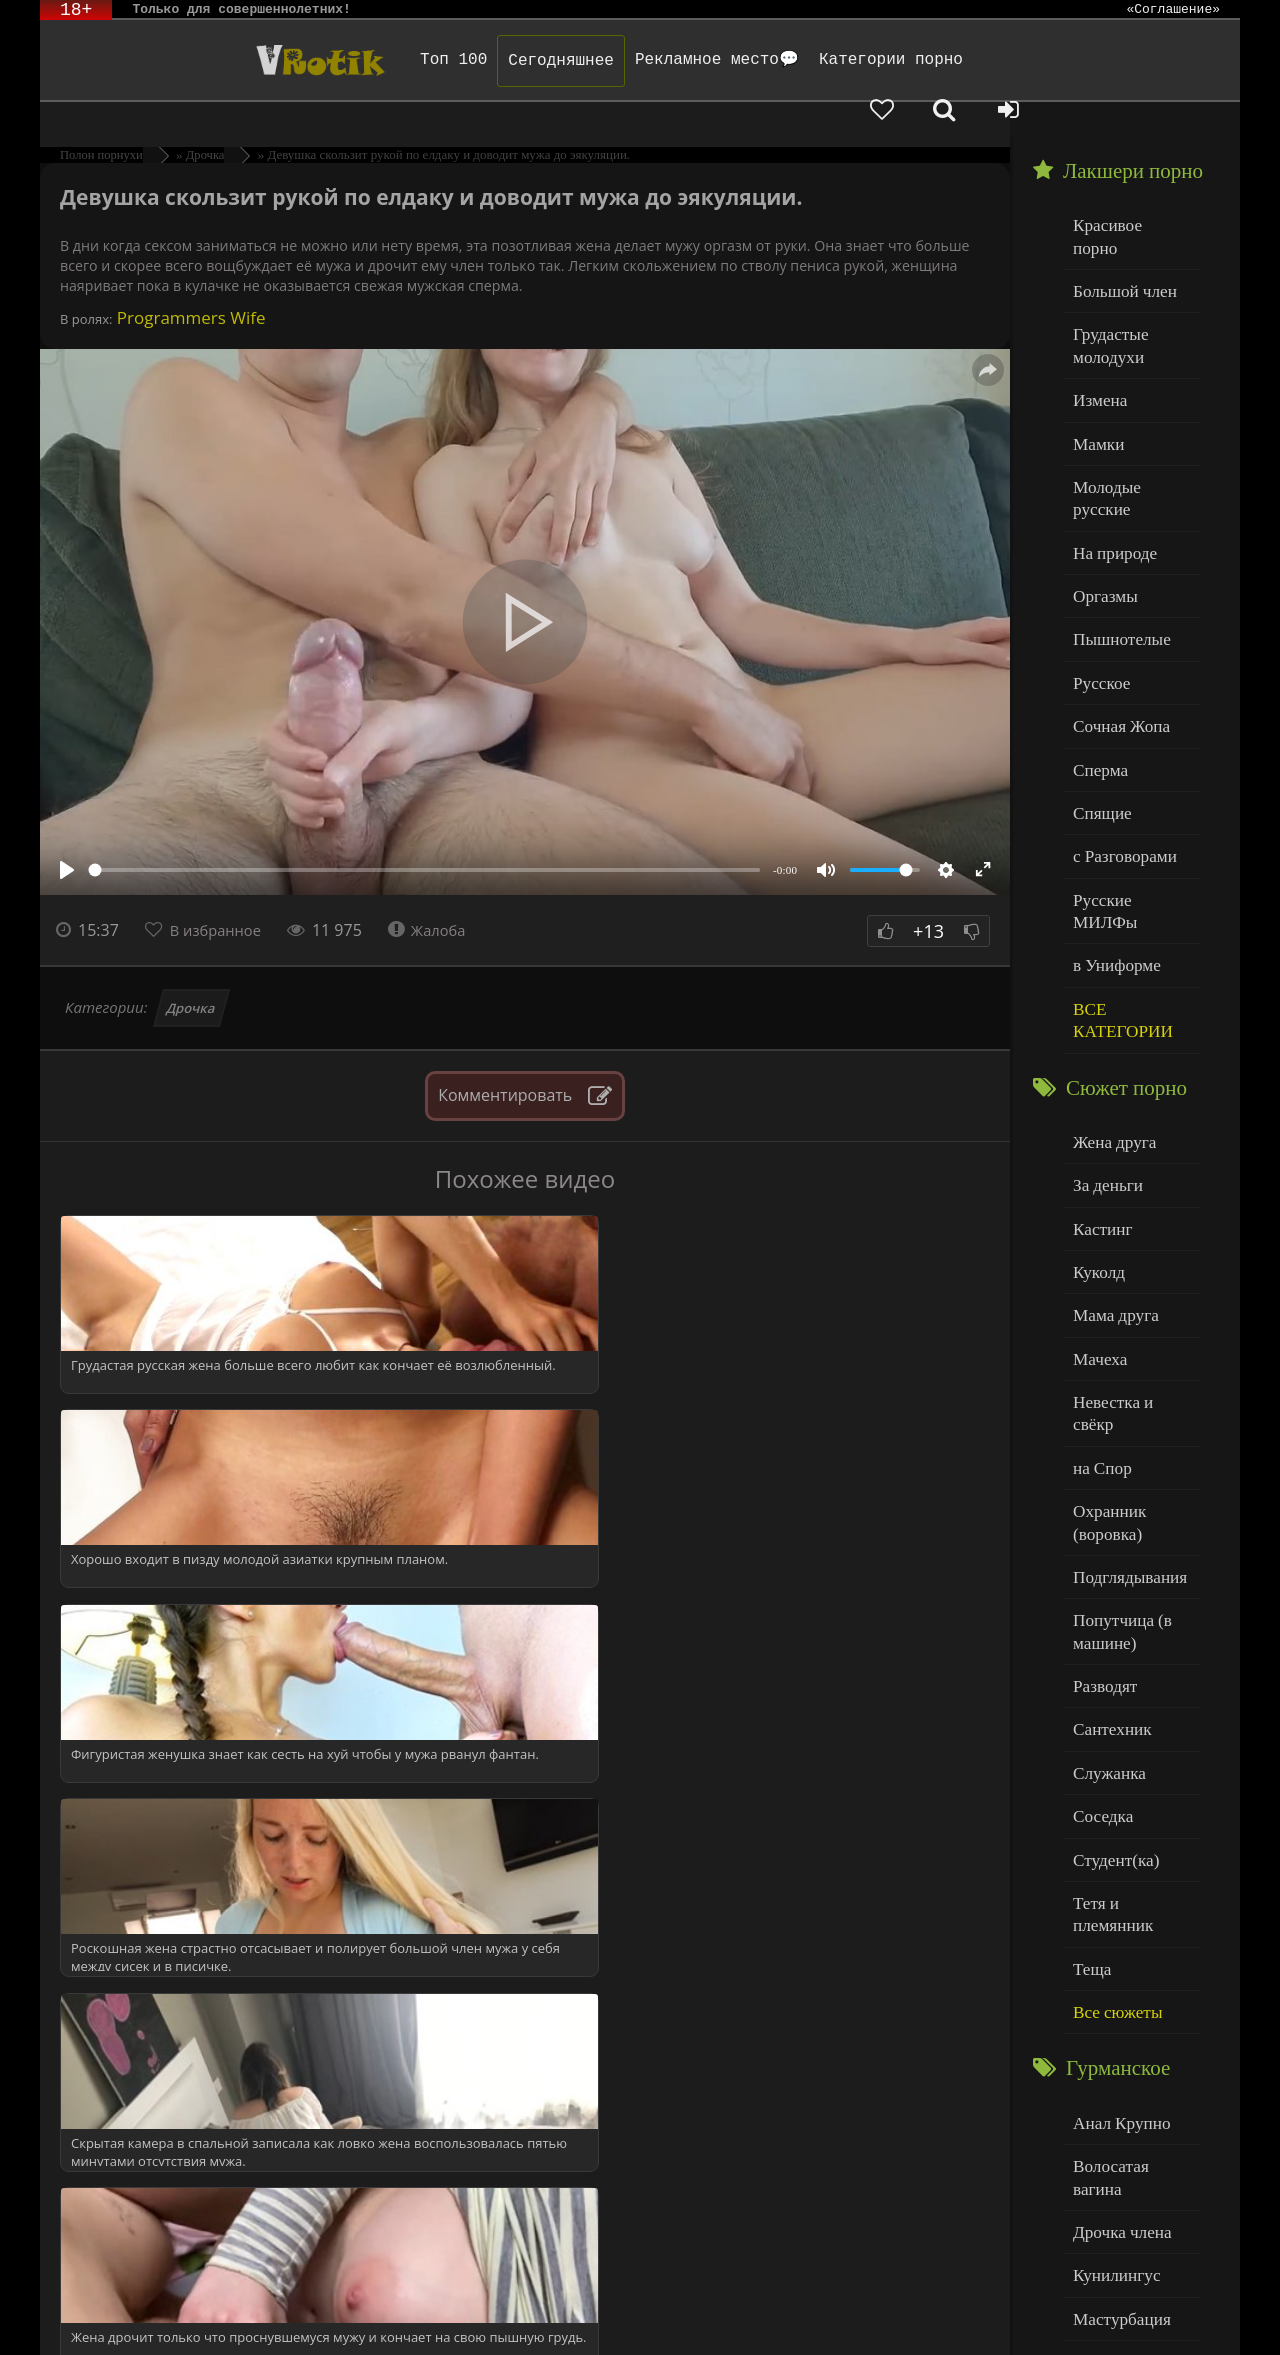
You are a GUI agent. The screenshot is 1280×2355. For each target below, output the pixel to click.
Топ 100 (369, 60)
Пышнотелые (1115, 532)
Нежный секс (1115, 2102)
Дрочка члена (1116, 1940)
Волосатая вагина (1129, 1899)
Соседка (1099, 1589)
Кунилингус (1111, 1980)
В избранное (221, 895)
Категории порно (807, 60)
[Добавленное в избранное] (1030, 60)
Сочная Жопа (1115, 613)
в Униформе (1111, 815)
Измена (1096, 329)
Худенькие (1106, 2183)
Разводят (1101, 1468)
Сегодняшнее (477, 61)
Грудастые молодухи (1106, 279)
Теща (1089, 1711)
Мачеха (1096, 1186)
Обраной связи (660, 2327)
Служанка (1105, 1549)
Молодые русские (1129, 410)
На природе (1110, 451)
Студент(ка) (1110, 1630)
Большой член (1118, 229)
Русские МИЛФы (1128, 775)
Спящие (1098, 694)
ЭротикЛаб (92, 2312)
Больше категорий (1131, 2223)
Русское (1098, 572)
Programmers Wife (188, 282)
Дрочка (191, 973)
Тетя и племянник (1130, 1670)
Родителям (872, 2312)
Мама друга (1110, 1145)
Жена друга (1109, 983)
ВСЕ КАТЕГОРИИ (1116, 866)
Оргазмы (1101, 491)
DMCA (421, 2312)
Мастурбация (1115, 2021)
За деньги (1104, 1024)
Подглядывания (1123, 1367)
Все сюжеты (1112, 1751)
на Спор (1099, 1267)
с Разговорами (1118, 734)
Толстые (1099, 2142)
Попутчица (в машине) (1116, 1418)
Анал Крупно (1116, 1859)
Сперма (1097, 653)
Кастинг (1099, 1064)
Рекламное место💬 (633, 60)
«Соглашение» (1173, 10)
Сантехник (1107, 1508)
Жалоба (440, 895)
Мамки (1095, 370)
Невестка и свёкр (1128, 1226)
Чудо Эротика (201, 60)
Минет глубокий (1125, 2061)
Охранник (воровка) (1105, 1317)
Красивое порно (1124, 188)
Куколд (1095, 1105)
